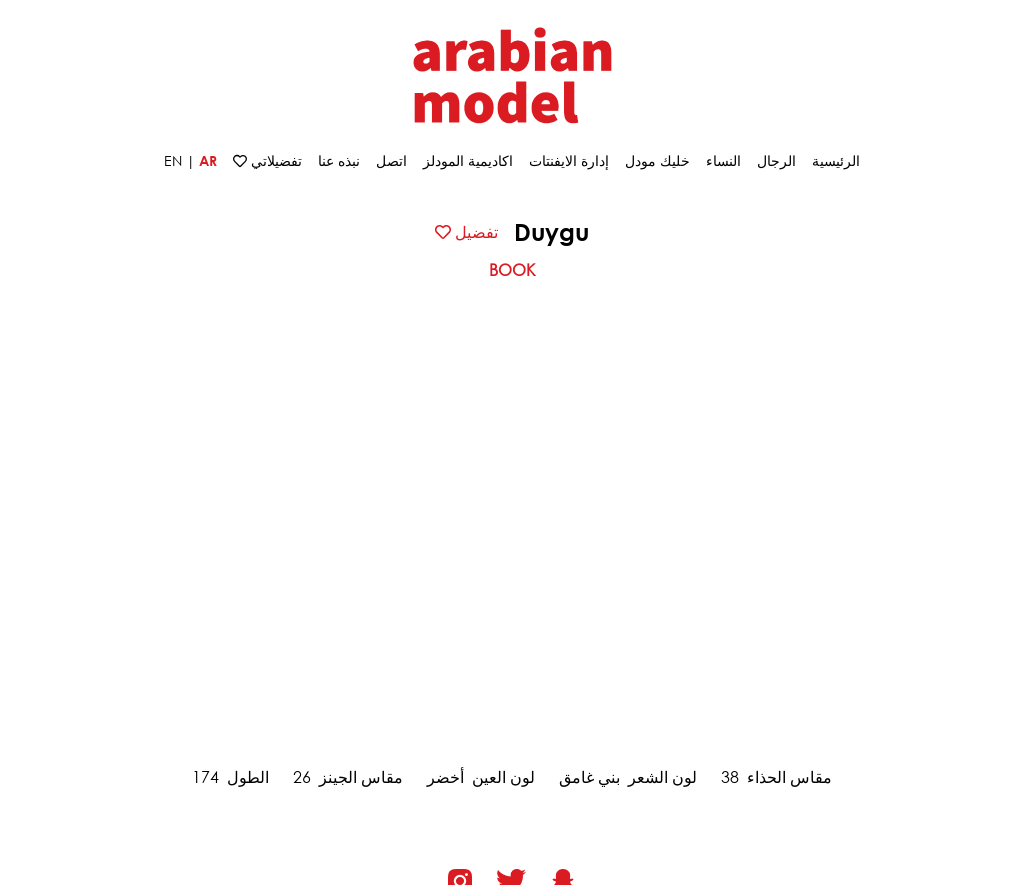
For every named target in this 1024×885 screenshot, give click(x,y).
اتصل (391, 160)
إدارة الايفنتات (569, 160)
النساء (723, 160)
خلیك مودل (657, 160)
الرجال (776, 160)
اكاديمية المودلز (468, 160)
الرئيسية (836, 160)
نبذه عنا (339, 160)
